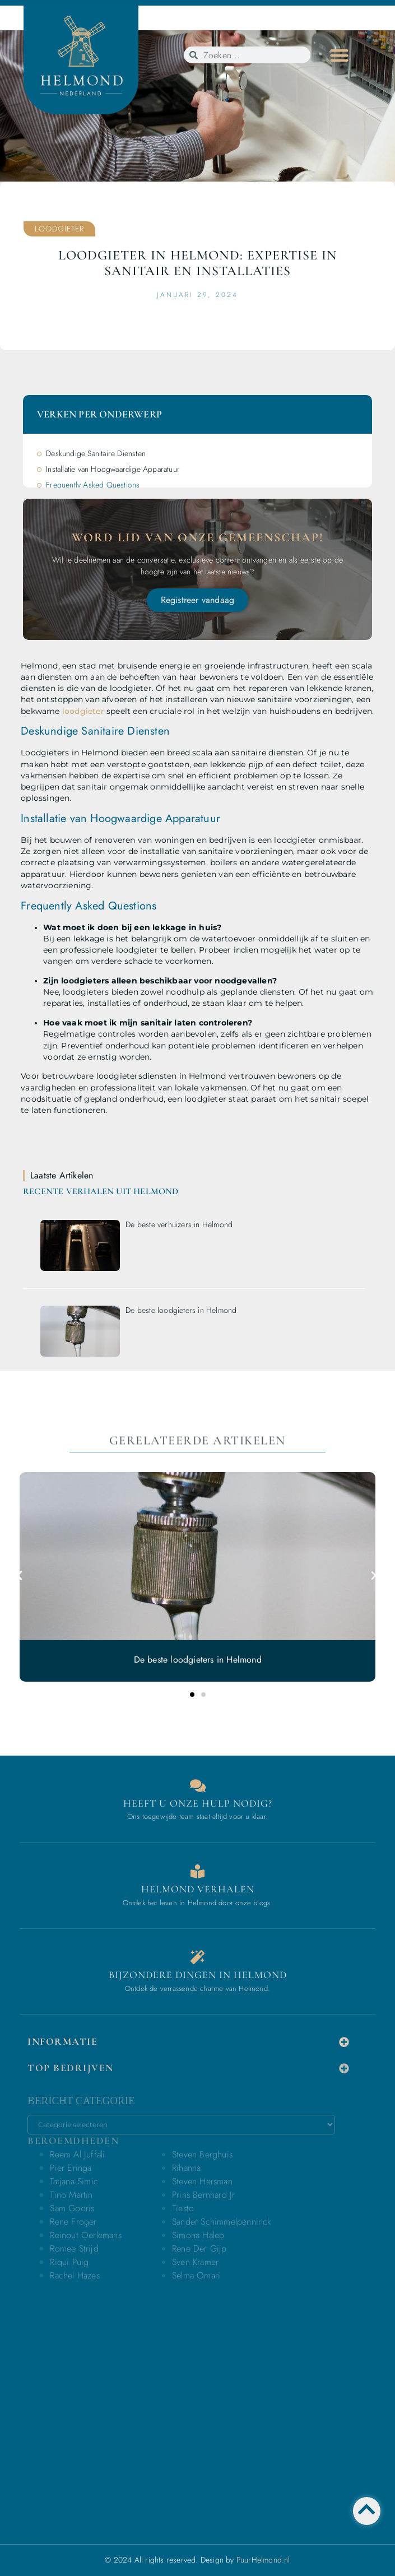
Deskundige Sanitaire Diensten (96, 453)
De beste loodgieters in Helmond (181, 1310)
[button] (339, 55)
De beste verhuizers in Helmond (179, 1224)
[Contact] (197, 1786)
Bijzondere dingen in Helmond (198, 1975)
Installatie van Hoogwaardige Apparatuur (113, 469)
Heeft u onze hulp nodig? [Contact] (197, 1803)
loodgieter (83, 711)
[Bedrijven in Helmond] (197, 1871)
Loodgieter (59, 228)
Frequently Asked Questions (93, 484)
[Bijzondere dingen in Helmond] (197, 1957)
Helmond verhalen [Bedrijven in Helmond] (197, 1889)
